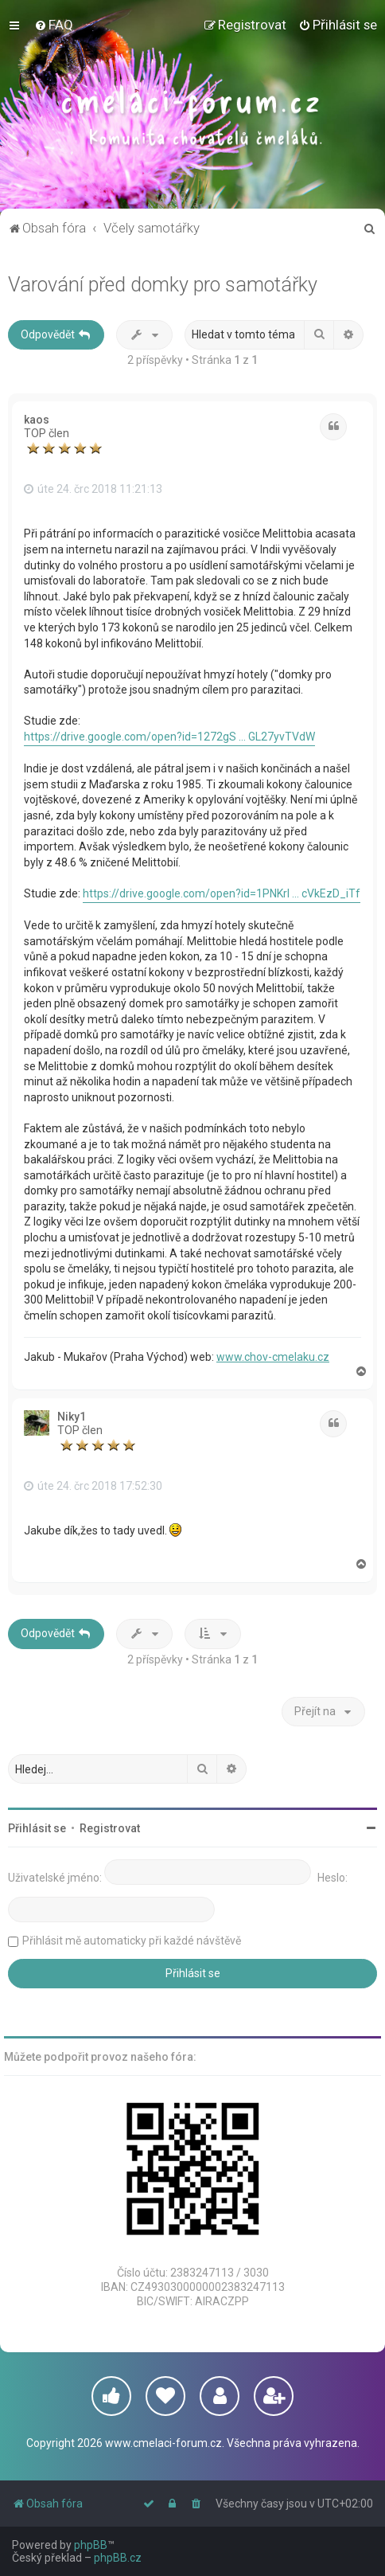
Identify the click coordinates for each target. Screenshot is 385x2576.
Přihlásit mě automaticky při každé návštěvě (131, 1940)
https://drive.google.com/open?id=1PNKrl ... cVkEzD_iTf (221, 893)
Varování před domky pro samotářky (162, 284)
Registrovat (110, 1828)
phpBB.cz (118, 2557)
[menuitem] (53, 25)
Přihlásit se (37, 1828)
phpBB (90, 2545)
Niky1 (71, 1416)
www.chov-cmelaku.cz (272, 1357)
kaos (36, 419)
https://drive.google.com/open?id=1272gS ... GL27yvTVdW (169, 736)
